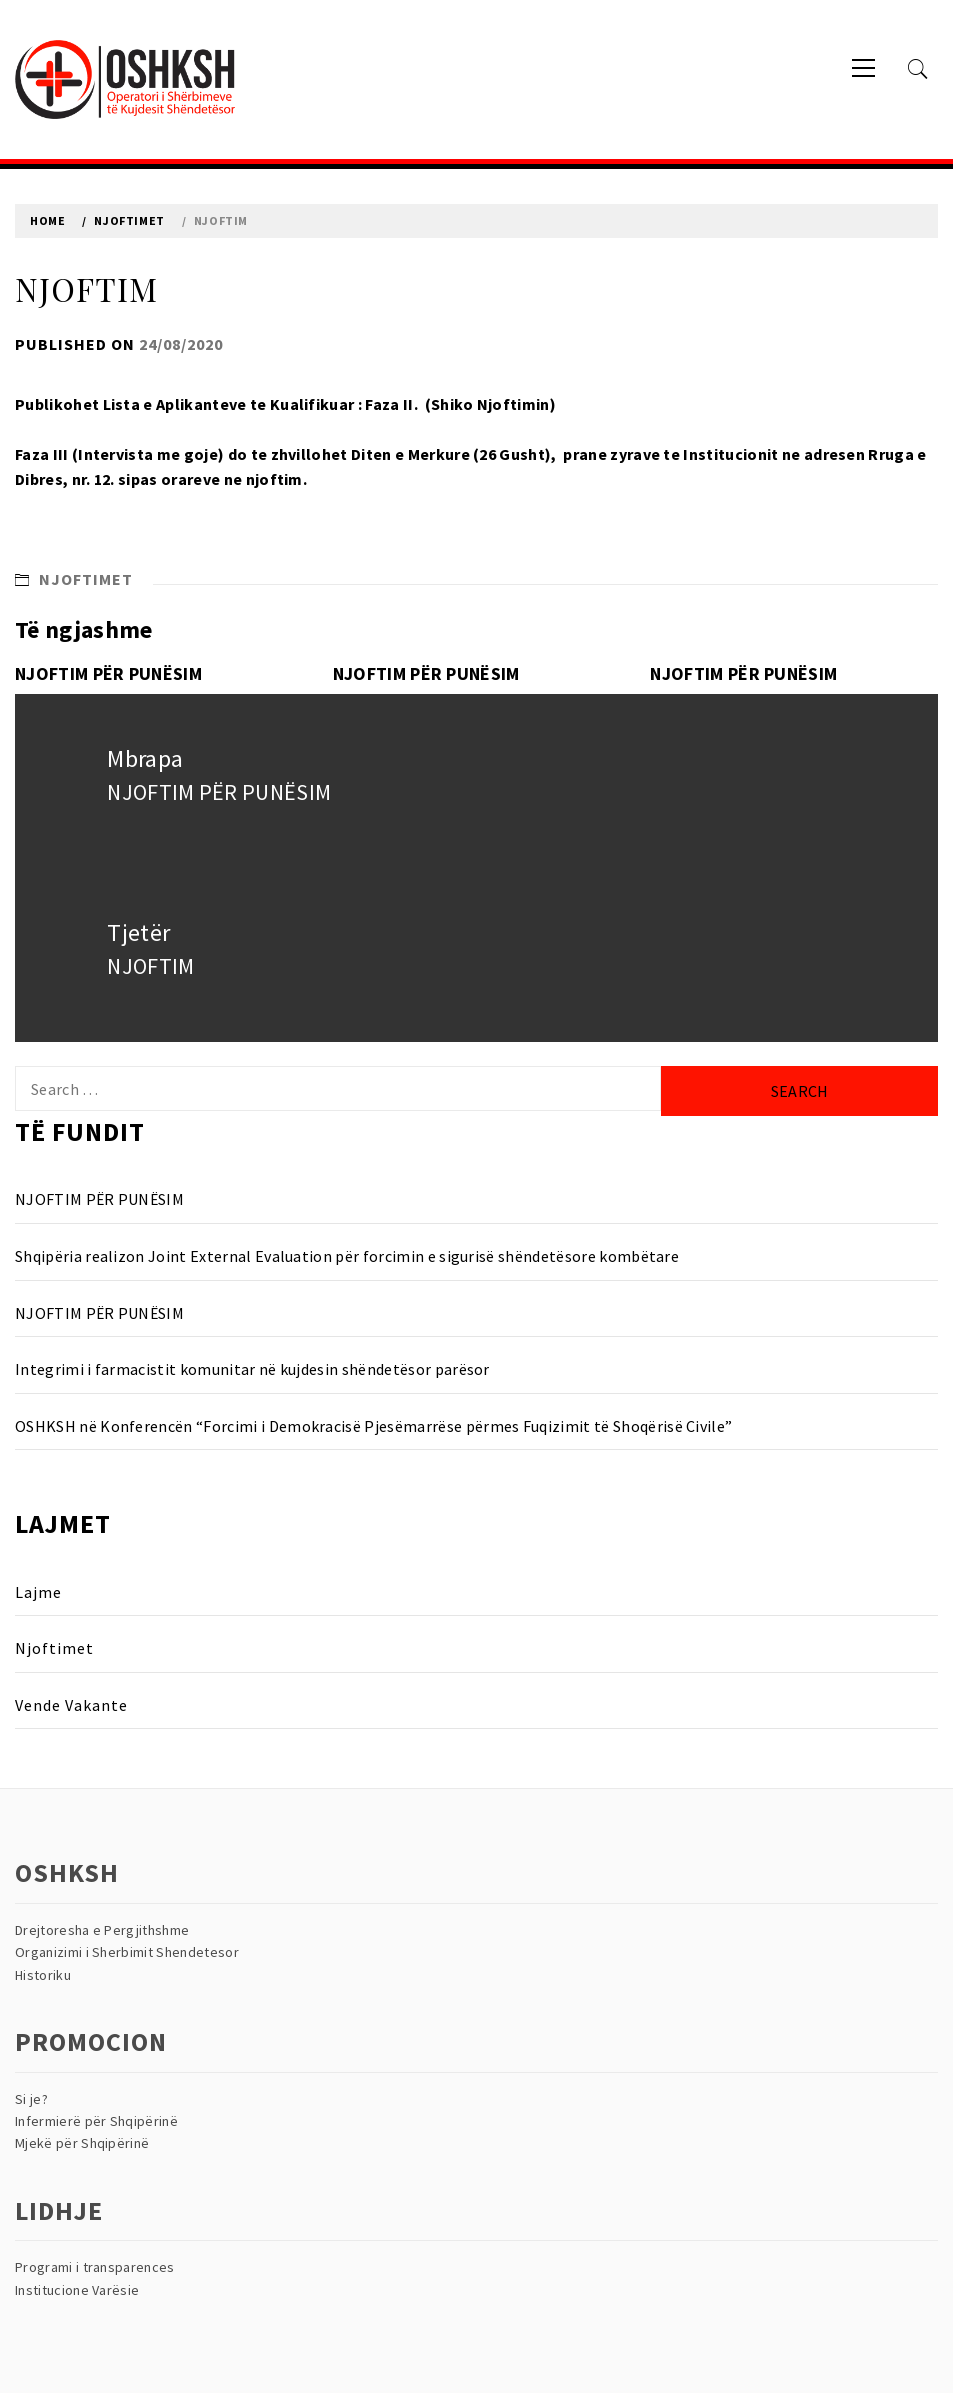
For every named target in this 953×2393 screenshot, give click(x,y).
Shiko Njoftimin (490, 404)
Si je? (31, 2099)
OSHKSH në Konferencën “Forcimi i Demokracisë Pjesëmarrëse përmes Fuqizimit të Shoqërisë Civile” (373, 1426)
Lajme (38, 1592)
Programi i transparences (95, 2267)
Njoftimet (86, 579)
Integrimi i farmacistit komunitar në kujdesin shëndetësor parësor (252, 1369)
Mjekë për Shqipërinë (82, 2143)
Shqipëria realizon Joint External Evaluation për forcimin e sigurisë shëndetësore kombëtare (347, 1256)
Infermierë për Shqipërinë (96, 2121)
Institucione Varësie (77, 2290)
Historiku (43, 1975)
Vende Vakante (71, 1705)
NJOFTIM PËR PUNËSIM (108, 673)
